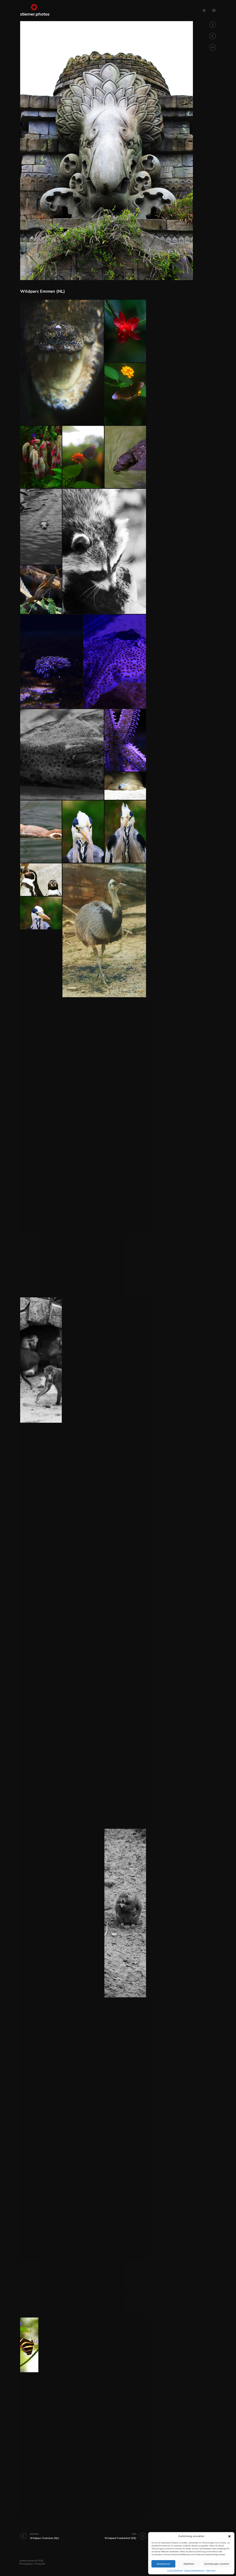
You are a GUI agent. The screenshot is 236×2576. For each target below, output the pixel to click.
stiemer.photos (34, 14)
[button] (229, 2536)
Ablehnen (188, 2564)
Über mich (211, 2570)
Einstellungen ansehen (216, 2564)
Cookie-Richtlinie (175, 2570)
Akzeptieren (163, 2564)
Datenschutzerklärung (194, 2570)
